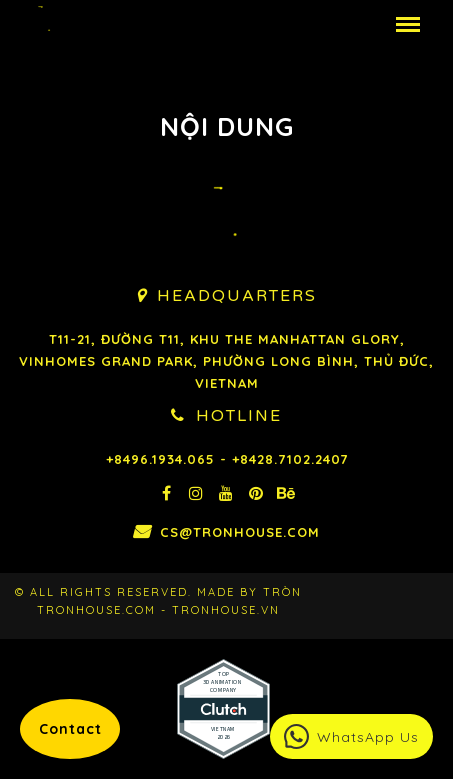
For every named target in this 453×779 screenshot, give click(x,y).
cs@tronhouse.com (240, 532)
